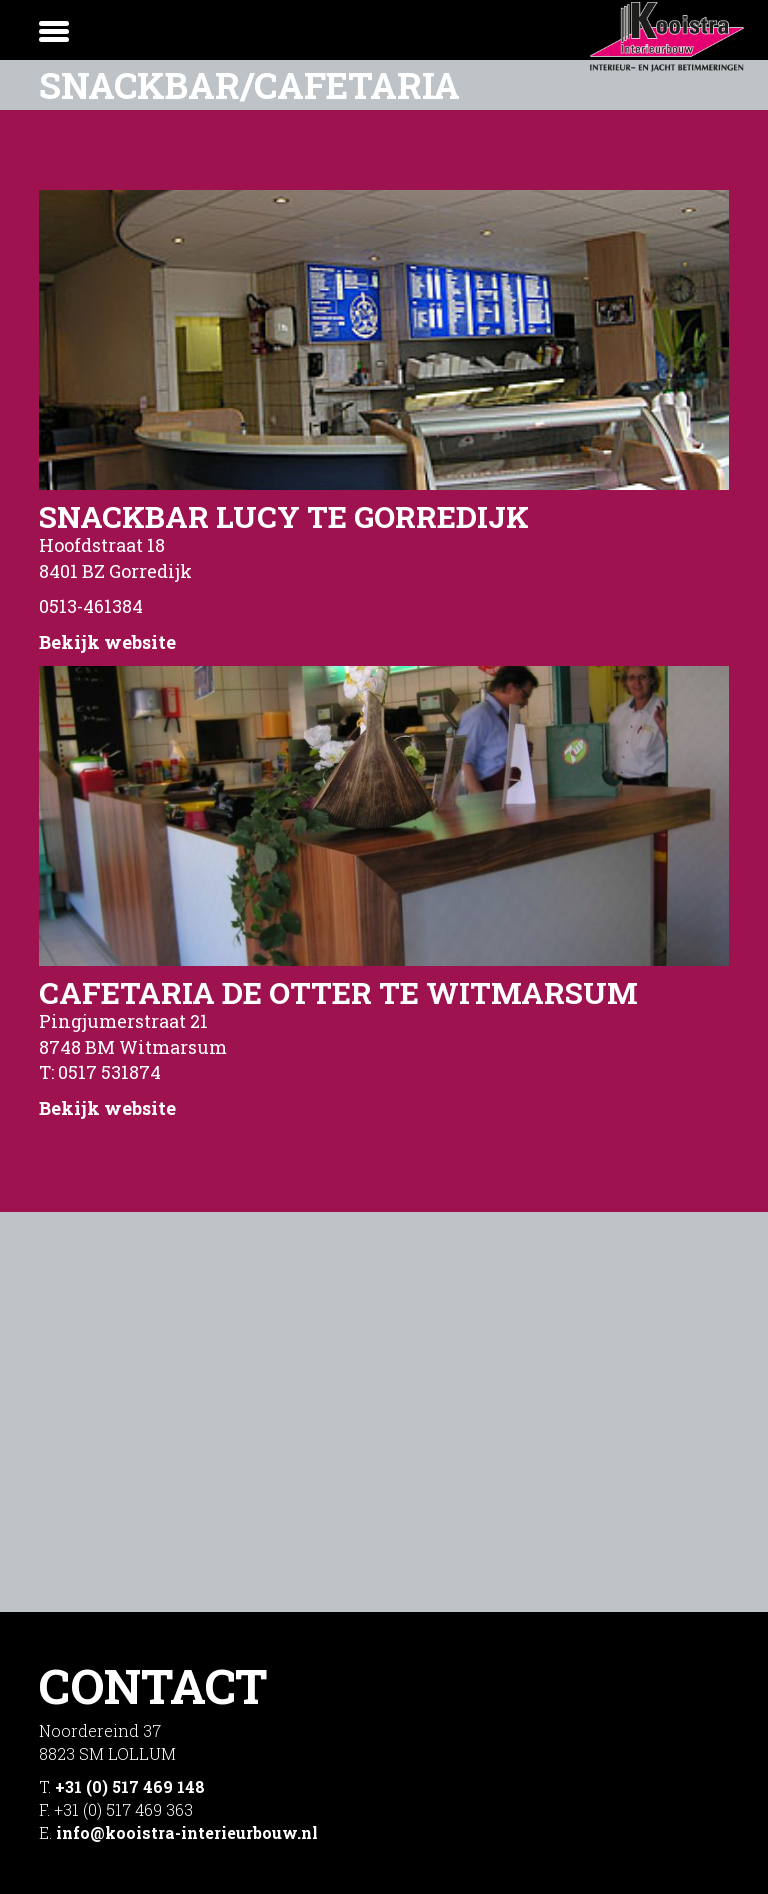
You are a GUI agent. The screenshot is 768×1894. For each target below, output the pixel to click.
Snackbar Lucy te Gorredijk (284, 516)
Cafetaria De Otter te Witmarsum (338, 992)
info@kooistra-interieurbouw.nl (187, 1832)
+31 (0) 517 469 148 (130, 1786)
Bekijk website (107, 642)
